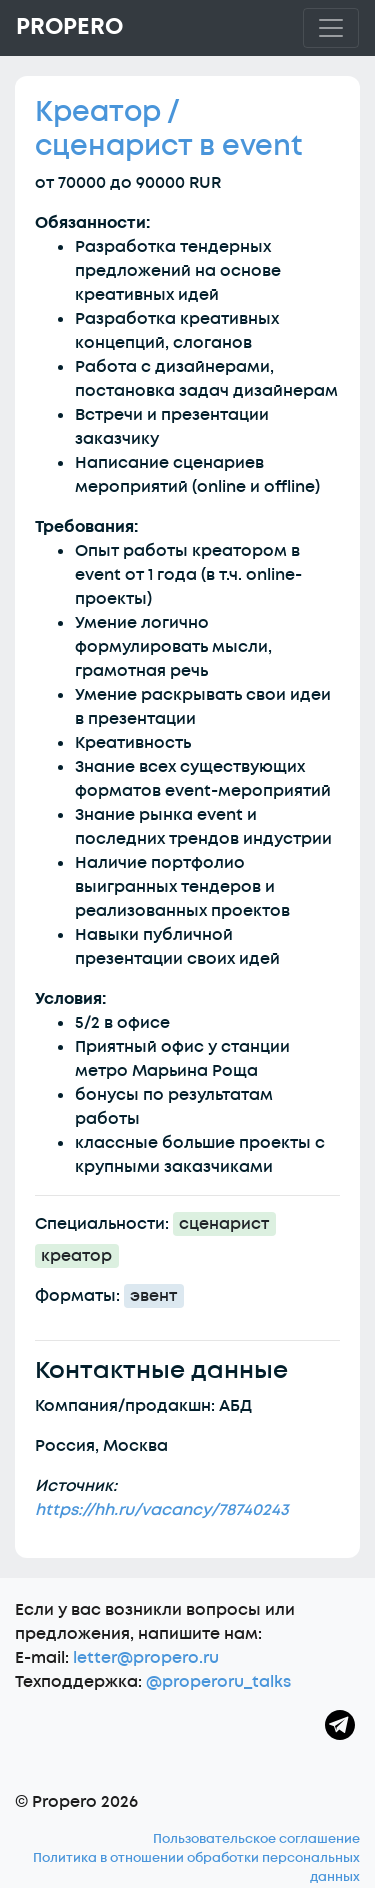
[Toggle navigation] (331, 28)
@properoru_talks (218, 1682)
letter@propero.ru (146, 1658)
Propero (69, 27)
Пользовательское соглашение (256, 1839)
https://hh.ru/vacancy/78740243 (162, 1510)
